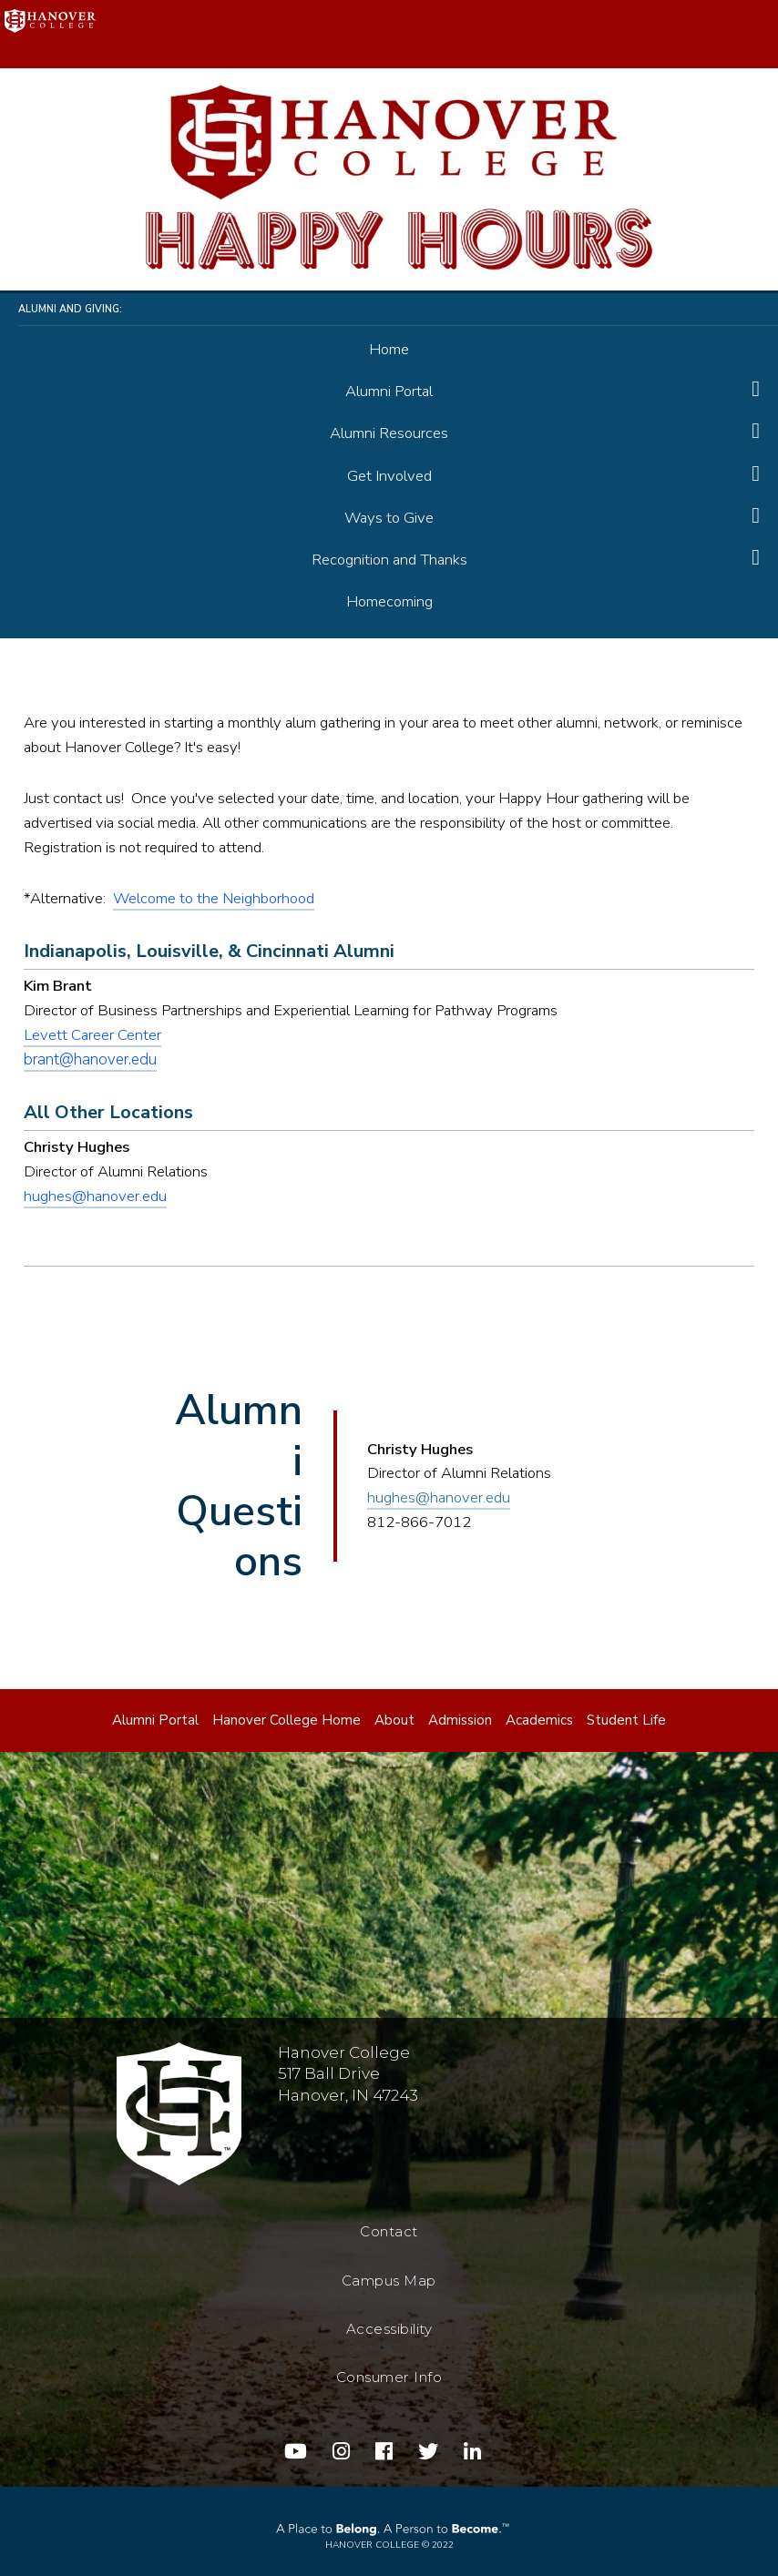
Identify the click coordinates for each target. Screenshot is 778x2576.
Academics (539, 1720)
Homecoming (389, 601)
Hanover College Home (286, 1720)
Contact (389, 2231)
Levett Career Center (92, 1034)
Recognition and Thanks (389, 559)
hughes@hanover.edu (95, 1196)
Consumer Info (389, 2377)
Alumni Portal (389, 391)
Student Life (626, 1720)
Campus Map (389, 2280)
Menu (748, 29)
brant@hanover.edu (90, 1059)
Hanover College (372, 2545)
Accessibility (389, 2328)
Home (389, 349)
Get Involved (389, 475)
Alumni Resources (389, 433)
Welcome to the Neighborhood (213, 898)
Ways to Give (389, 517)
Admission (460, 1720)
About (394, 1720)
